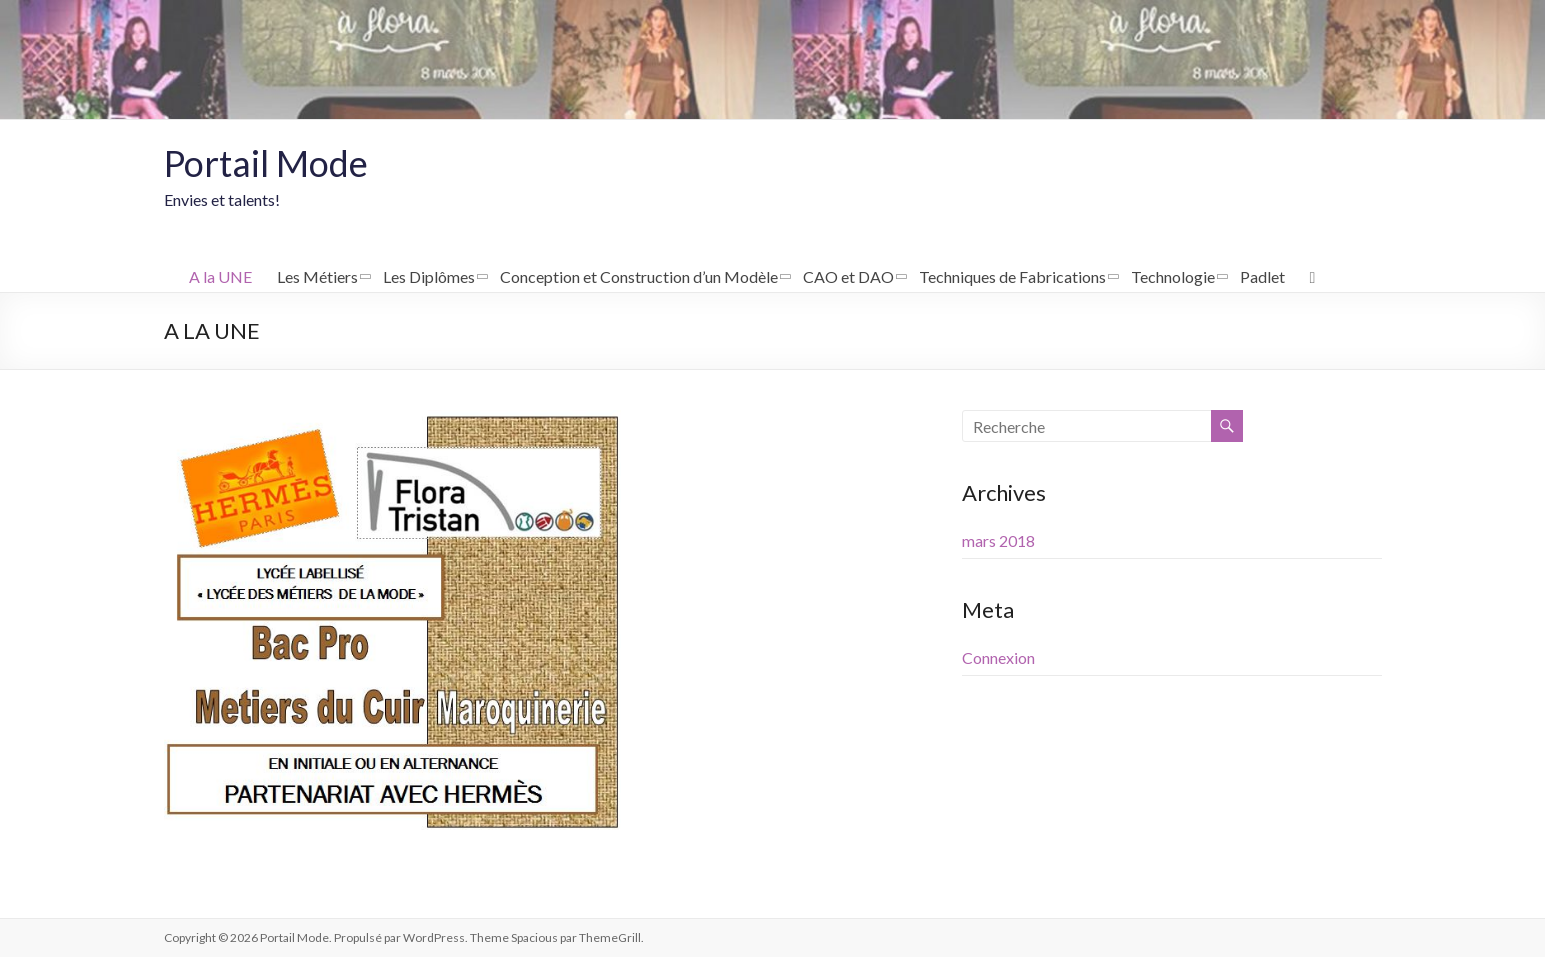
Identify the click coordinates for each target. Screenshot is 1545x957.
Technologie (1173, 276)
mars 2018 (998, 540)
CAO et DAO (848, 276)
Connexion (998, 657)
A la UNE (220, 276)
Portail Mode (266, 163)
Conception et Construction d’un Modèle (639, 276)
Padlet (1262, 276)
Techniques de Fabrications (1012, 276)
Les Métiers (317, 276)
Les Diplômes (429, 276)
